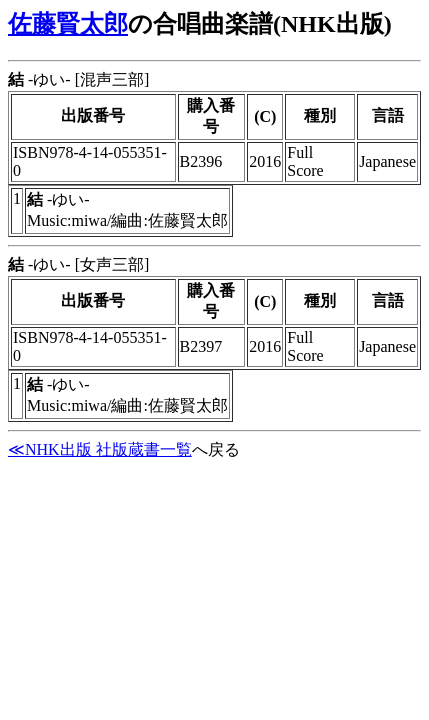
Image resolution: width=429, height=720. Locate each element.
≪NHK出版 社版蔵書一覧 (100, 449)
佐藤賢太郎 (68, 24)
